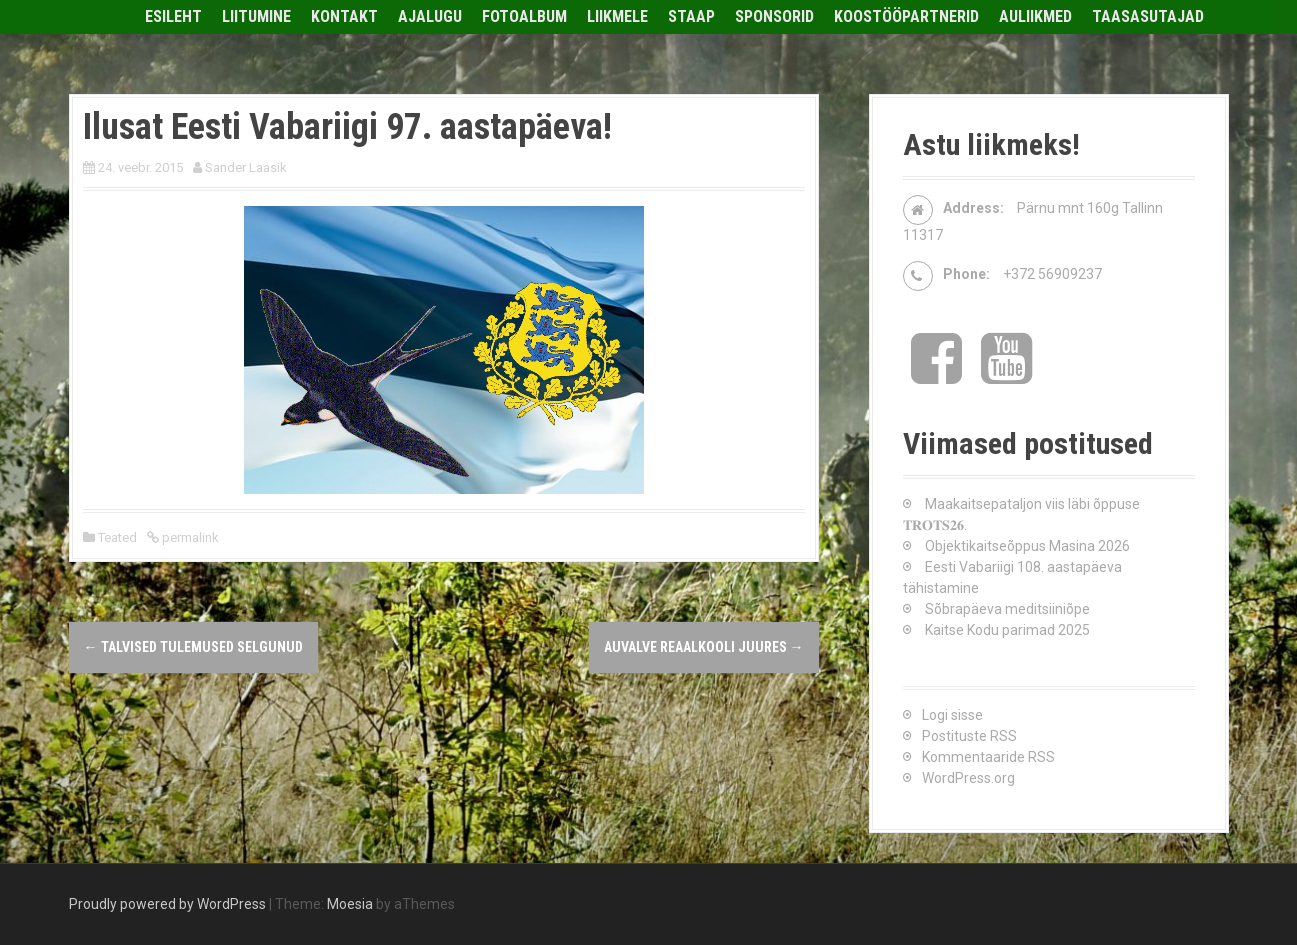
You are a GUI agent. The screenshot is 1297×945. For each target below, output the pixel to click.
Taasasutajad (1148, 16)
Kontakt (344, 16)
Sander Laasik (246, 167)
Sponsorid (774, 16)
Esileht (173, 16)
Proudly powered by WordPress (167, 904)
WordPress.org (968, 778)
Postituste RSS (969, 736)
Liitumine (256, 16)
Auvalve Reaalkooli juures (704, 647)
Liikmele (617, 16)
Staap (691, 16)
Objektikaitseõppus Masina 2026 (1027, 546)
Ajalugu (430, 16)
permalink (189, 537)
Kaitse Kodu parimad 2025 (1007, 630)
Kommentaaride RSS (988, 757)
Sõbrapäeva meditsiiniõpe (1007, 609)
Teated (117, 537)
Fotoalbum (524, 16)
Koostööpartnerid (906, 16)
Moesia (350, 904)
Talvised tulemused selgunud (193, 647)
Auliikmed (1035, 16)
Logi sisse (952, 715)
